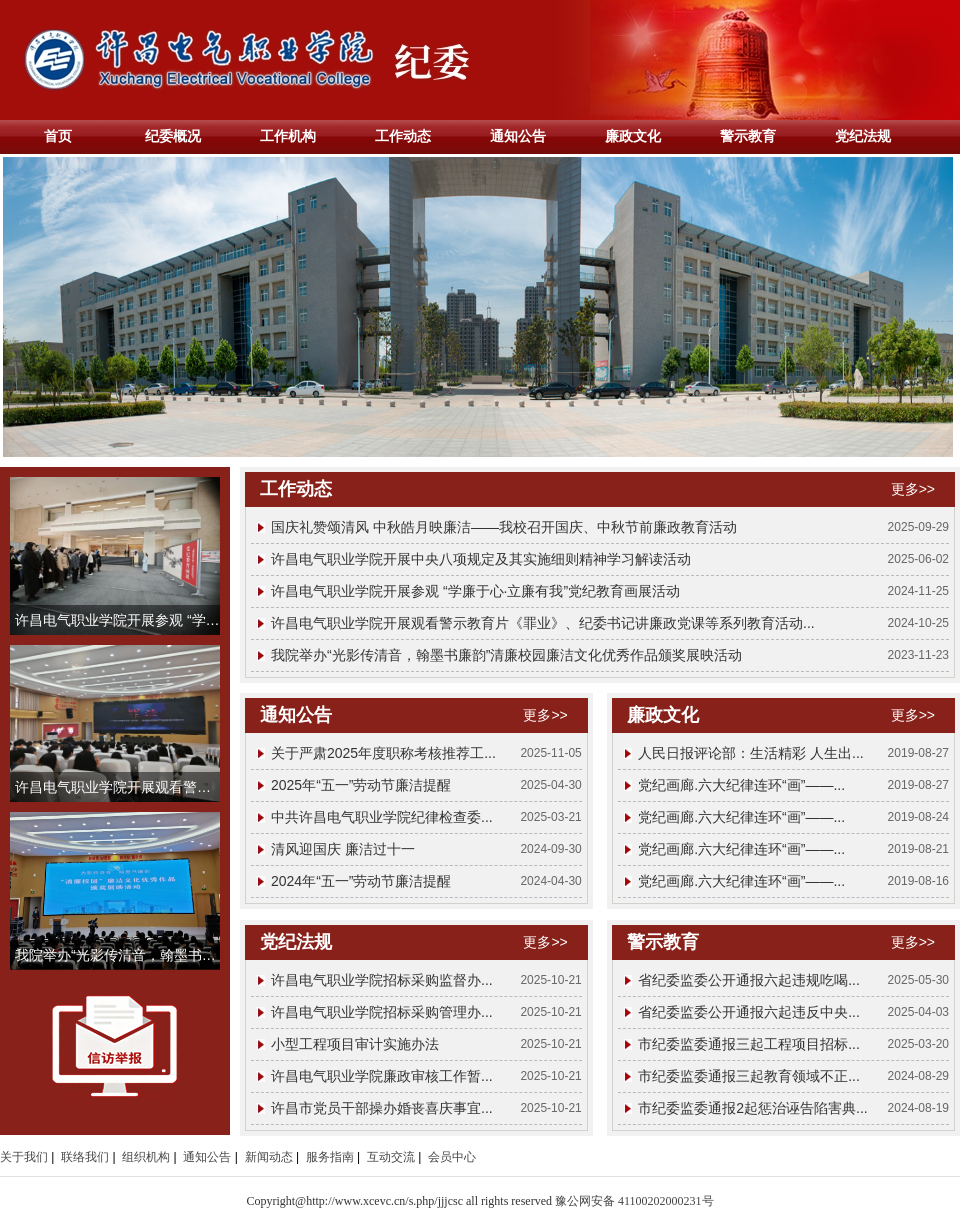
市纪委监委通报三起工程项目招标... (749, 1044)
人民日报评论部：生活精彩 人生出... (751, 753)
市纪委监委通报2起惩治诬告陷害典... (752, 1108)
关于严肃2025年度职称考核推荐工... (383, 753)
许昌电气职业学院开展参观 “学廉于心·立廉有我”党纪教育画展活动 (475, 591)
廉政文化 (633, 136)
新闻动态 (269, 1157)
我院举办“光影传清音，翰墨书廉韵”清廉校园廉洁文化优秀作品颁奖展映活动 (506, 655)
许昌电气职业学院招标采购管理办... (382, 1012)
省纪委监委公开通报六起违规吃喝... (749, 980)
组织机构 (146, 1157)
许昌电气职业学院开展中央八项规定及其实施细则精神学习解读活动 (481, 559)
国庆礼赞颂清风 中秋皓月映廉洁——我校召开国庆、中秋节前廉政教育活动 (504, 527)
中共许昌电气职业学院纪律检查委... (382, 817)
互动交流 (391, 1157)
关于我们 (24, 1157)
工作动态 (403, 136)
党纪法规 (863, 136)
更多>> (913, 489)
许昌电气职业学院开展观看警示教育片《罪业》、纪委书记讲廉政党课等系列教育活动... (543, 623)
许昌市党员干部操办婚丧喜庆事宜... (382, 1108)
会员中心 (452, 1157)
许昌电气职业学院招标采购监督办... (382, 980)
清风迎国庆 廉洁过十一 (343, 849)
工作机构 (288, 136)
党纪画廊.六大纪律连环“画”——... (741, 785)
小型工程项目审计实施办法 (355, 1044)
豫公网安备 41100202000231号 (634, 1201)
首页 (58, 136)
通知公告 (518, 136)
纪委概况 (173, 136)
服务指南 (330, 1157)
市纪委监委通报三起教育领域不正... (749, 1076)
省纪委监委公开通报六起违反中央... (749, 1012)
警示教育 (748, 136)
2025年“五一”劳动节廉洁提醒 (361, 785)
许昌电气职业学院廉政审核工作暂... (382, 1076)
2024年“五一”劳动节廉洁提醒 (361, 881)
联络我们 (85, 1157)
